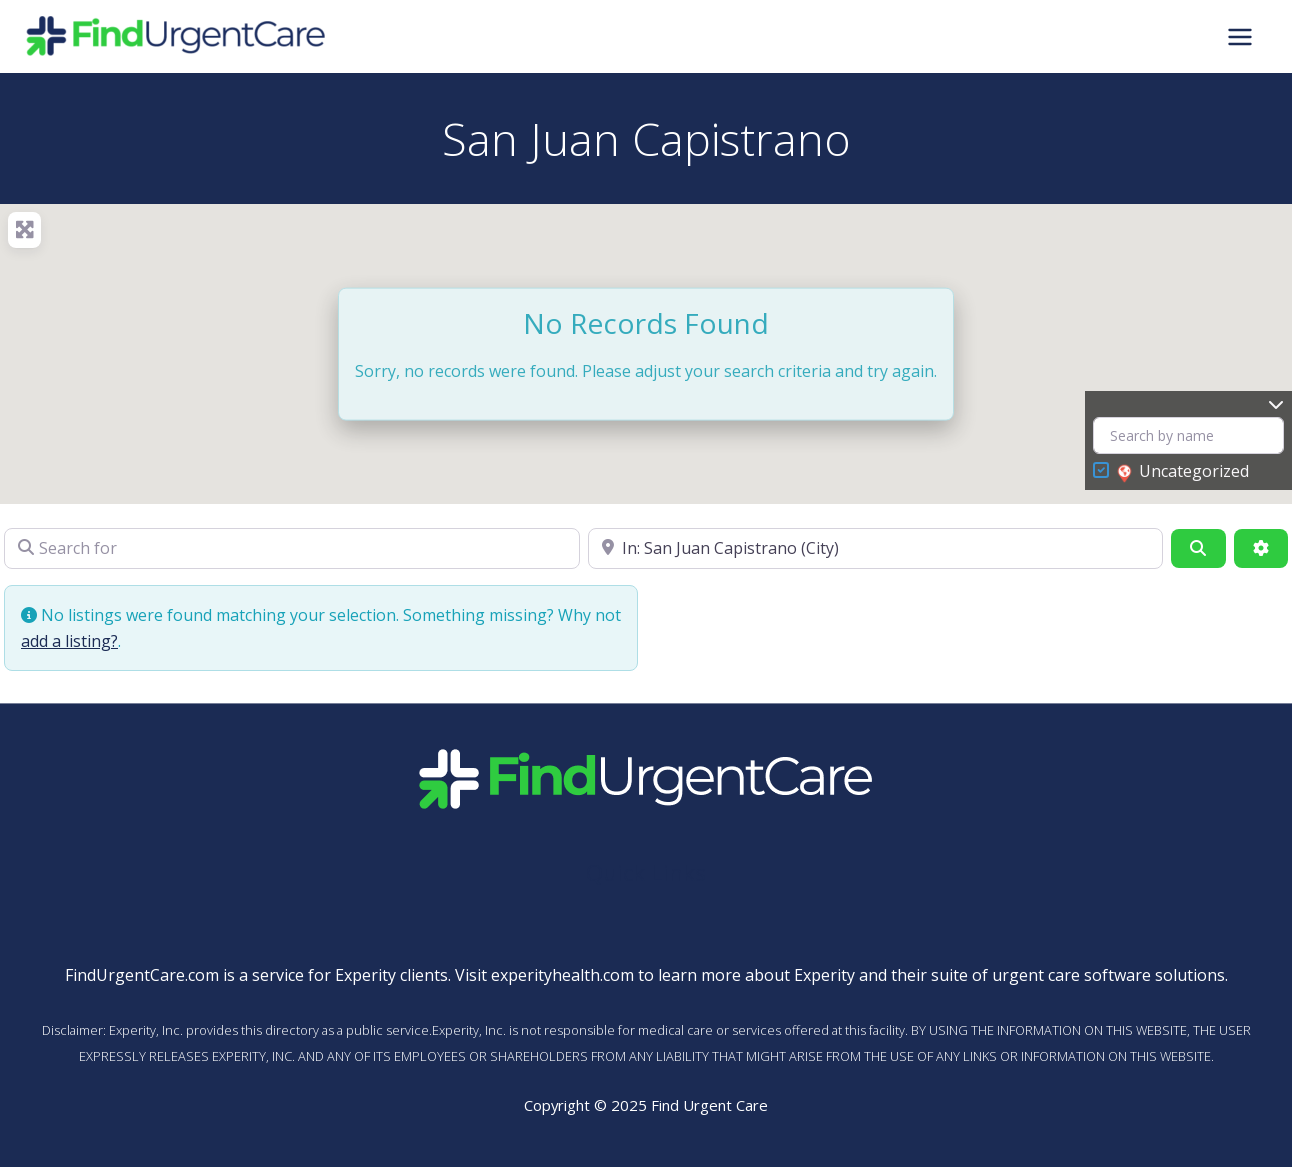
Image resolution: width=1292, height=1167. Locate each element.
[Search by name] (1188, 435)
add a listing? (69, 641)
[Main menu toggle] (1240, 36)
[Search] (1198, 548)
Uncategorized (1183, 472)
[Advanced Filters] (1261, 548)
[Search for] (292, 548)
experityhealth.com (562, 975)
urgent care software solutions (1108, 975)
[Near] (876, 548)
